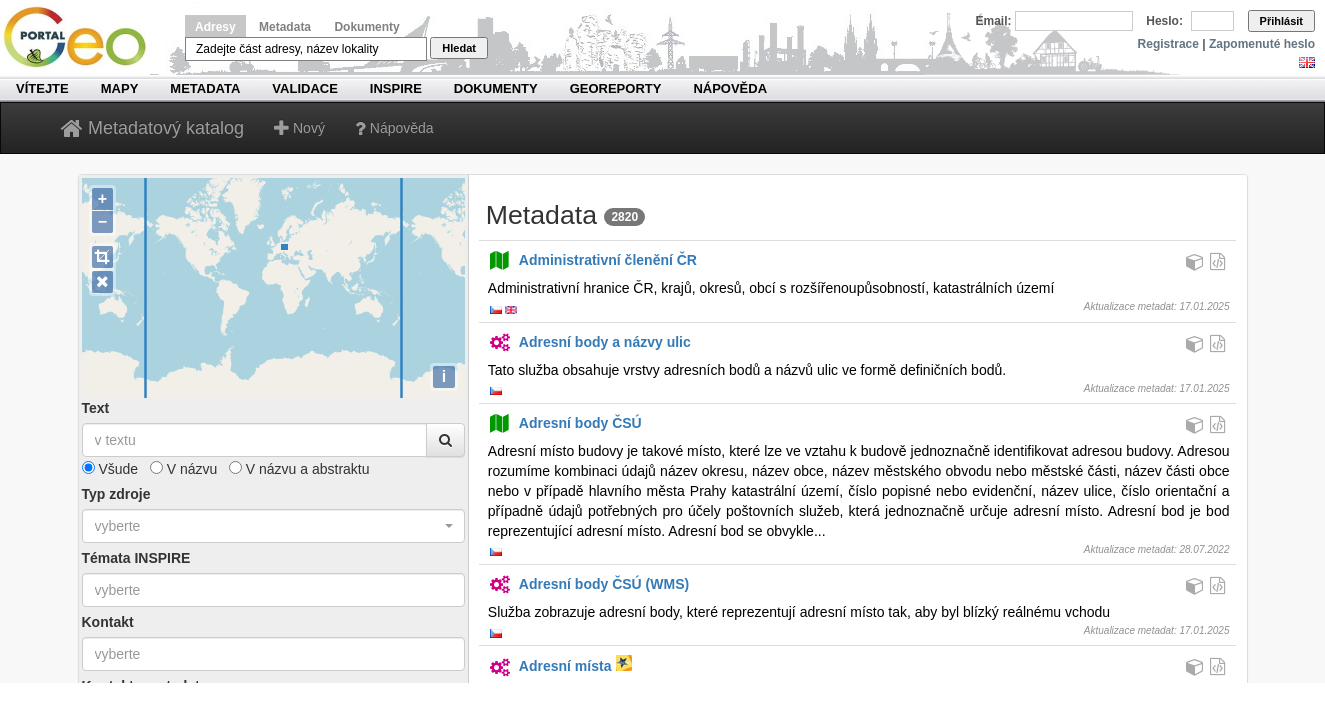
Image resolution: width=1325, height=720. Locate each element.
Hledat (459, 48)
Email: (994, 21)
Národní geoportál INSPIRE (82, 37)
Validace (304, 88)
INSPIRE (396, 88)
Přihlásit (1281, 21)
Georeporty (616, 88)
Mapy (120, 88)
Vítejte (42, 88)
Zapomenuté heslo (1262, 44)
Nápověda (730, 88)
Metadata (285, 27)
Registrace (1168, 44)
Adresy (215, 27)
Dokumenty (366, 27)
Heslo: (1164, 21)
